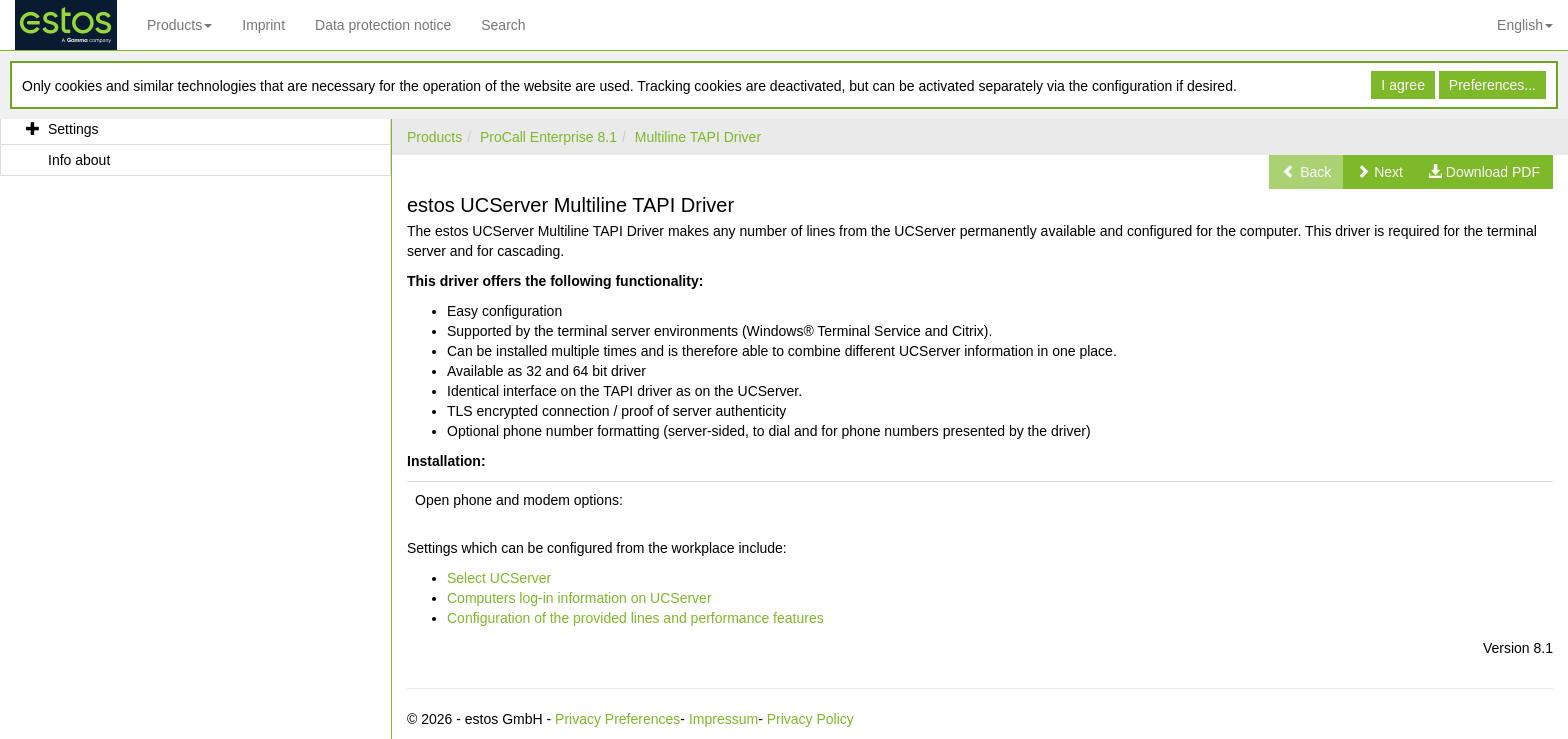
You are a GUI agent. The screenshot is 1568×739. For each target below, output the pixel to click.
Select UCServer (499, 578)
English (1525, 25)
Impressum (723, 719)
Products (179, 25)
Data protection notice (383, 25)
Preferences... (1492, 85)
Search (503, 25)
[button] (1379, 172)
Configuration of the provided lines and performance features (635, 618)
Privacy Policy (810, 719)
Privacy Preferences (617, 719)
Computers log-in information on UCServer (579, 598)
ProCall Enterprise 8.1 (548, 137)
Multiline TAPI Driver (698, 137)
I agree (1403, 85)
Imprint (263, 25)
